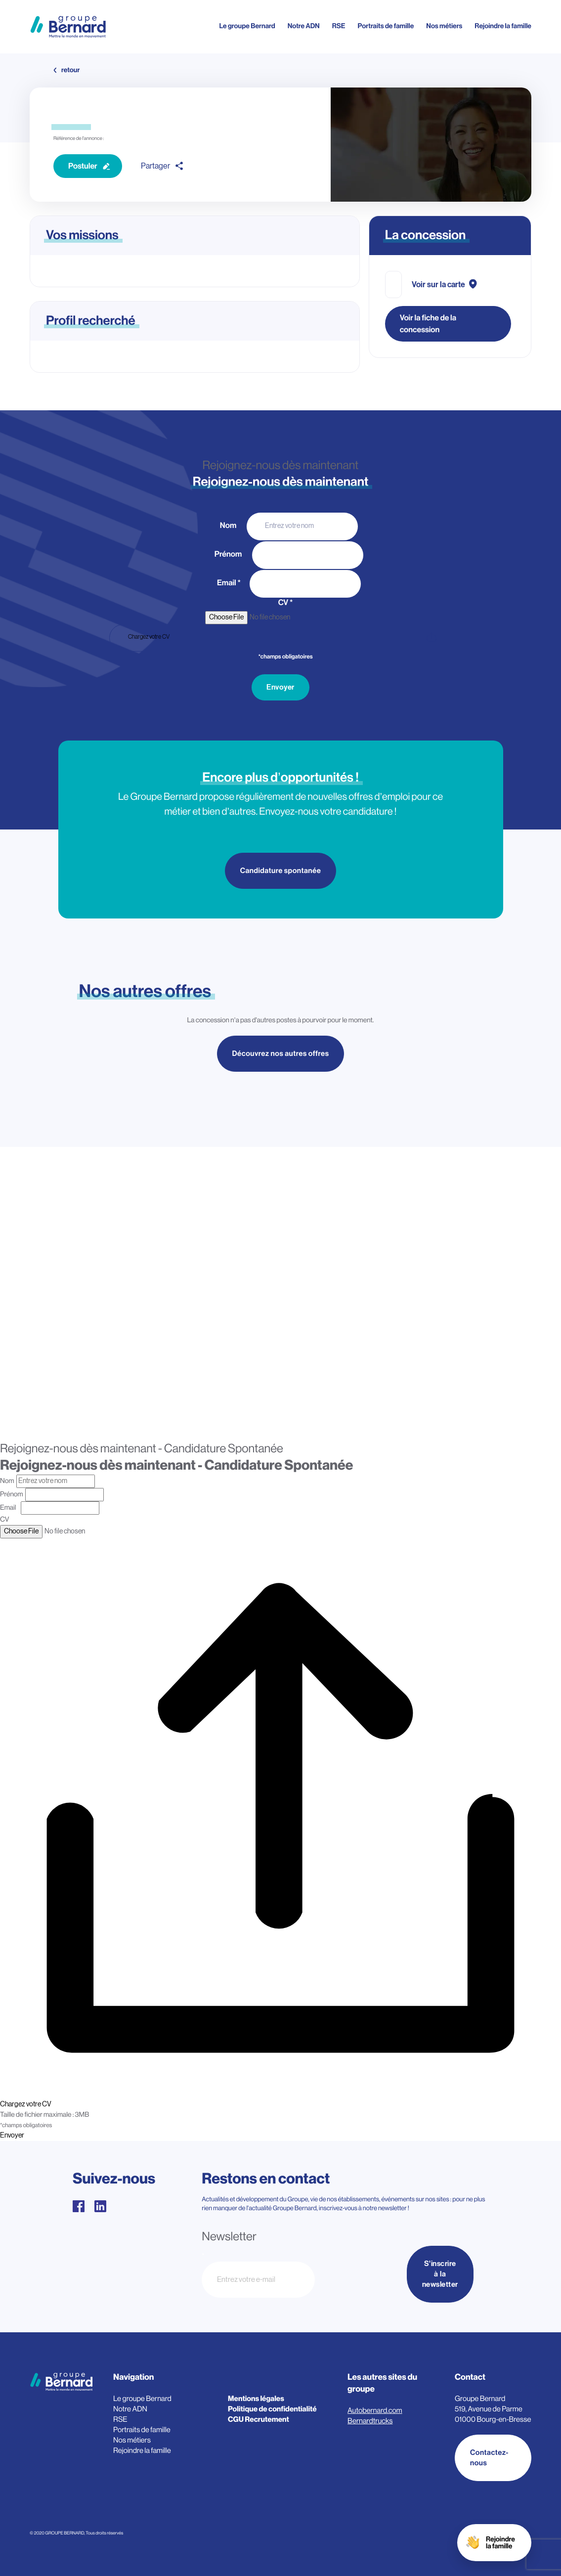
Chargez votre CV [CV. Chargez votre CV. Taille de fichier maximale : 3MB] (149, 637)
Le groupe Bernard (247, 26)
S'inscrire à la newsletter (440, 2274)
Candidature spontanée (280, 870)
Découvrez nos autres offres (280, 1054)
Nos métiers (444, 26)
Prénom (229, 554)
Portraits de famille (386, 26)
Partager (155, 166)
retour (70, 70)
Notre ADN (304, 26)
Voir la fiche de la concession (428, 324)
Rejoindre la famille (503, 26)
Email (229, 583)
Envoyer (280, 687)
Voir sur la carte (438, 285)
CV (285, 603)
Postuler (82, 166)
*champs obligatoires (285, 657)
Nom (229, 525)
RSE (338, 26)
